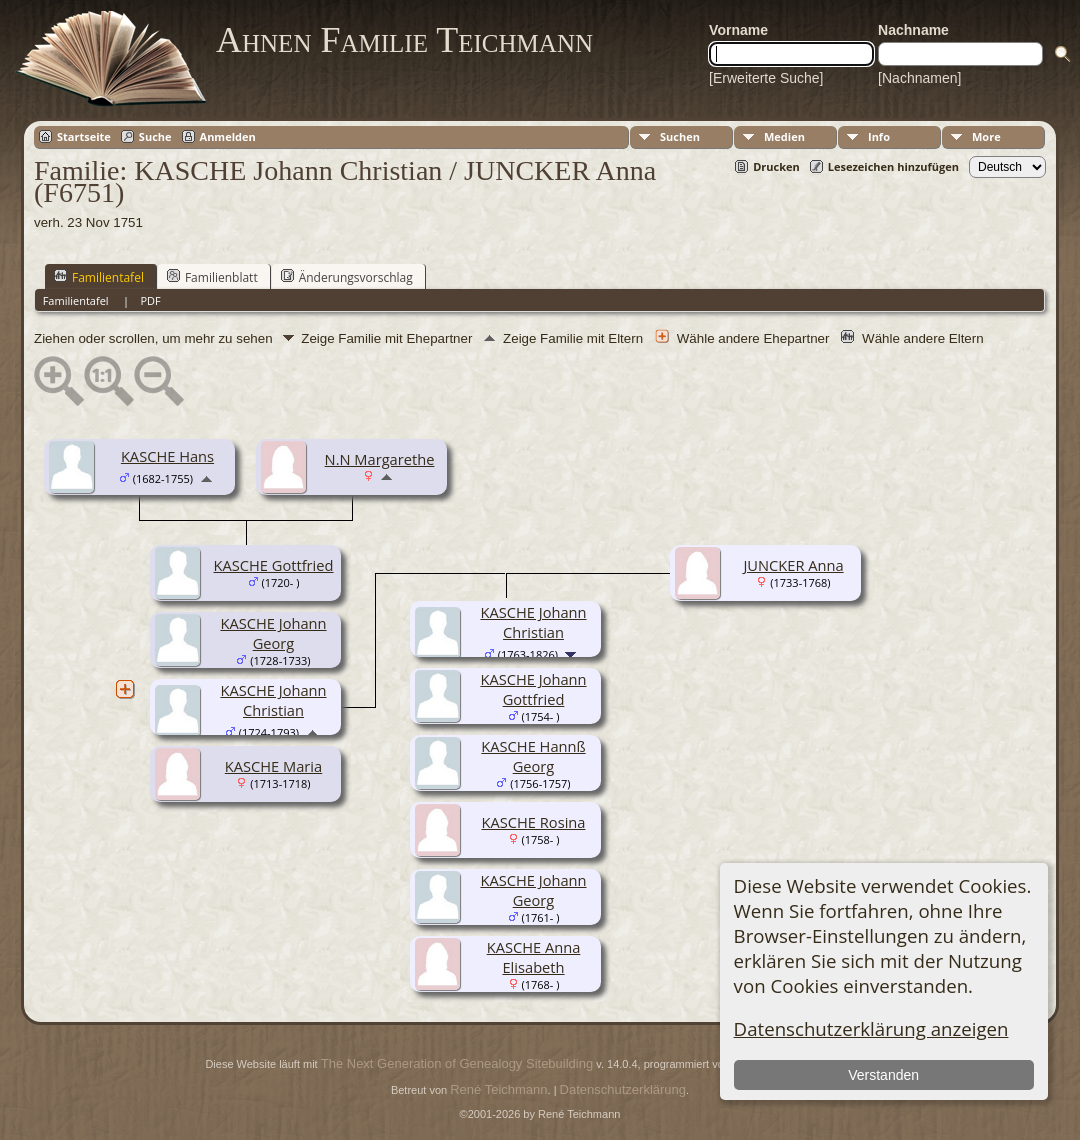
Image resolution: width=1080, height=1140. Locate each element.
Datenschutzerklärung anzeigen (871, 1028)
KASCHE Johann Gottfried (533, 689)
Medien (784, 136)
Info (879, 136)
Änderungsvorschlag (347, 277)
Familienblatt (212, 277)
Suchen (680, 136)
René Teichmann (498, 1089)
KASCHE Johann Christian (273, 700)
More (986, 136)
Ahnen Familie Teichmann (404, 40)
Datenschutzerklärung (623, 1089)
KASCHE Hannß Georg (533, 756)
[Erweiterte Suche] (766, 78)
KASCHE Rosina (534, 822)
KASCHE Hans (167, 456)
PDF (150, 300)
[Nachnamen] (919, 78)
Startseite (84, 136)
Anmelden (228, 136)
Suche (155, 136)
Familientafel (99, 277)
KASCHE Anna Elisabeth (534, 957)
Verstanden (883, 1075)
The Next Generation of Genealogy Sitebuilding (457, 1063)
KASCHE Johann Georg (273, 633)
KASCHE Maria (273, 766)
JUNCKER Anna (793, 565)
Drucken (776, 166)
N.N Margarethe (380, 459)
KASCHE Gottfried (273, 565)
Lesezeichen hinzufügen (893, 166)
